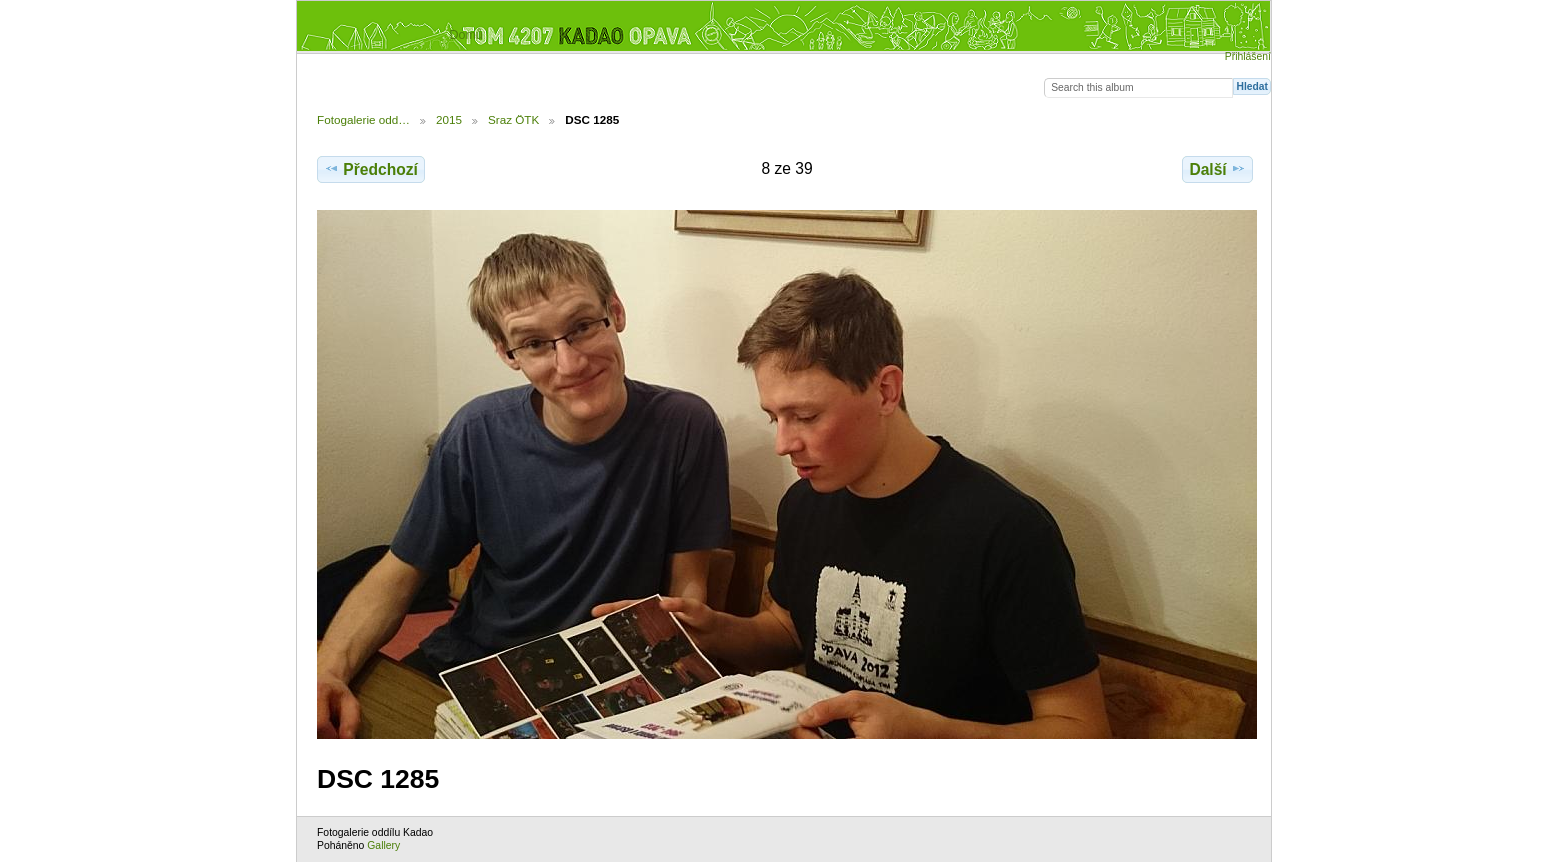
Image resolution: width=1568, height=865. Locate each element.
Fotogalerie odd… (363, 119)
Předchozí (371, 169)
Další (1217, 169)
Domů (465, 35)
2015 (449, 119)
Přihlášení (1248, 56)
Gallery (383, 845)
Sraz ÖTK (513, 119)
